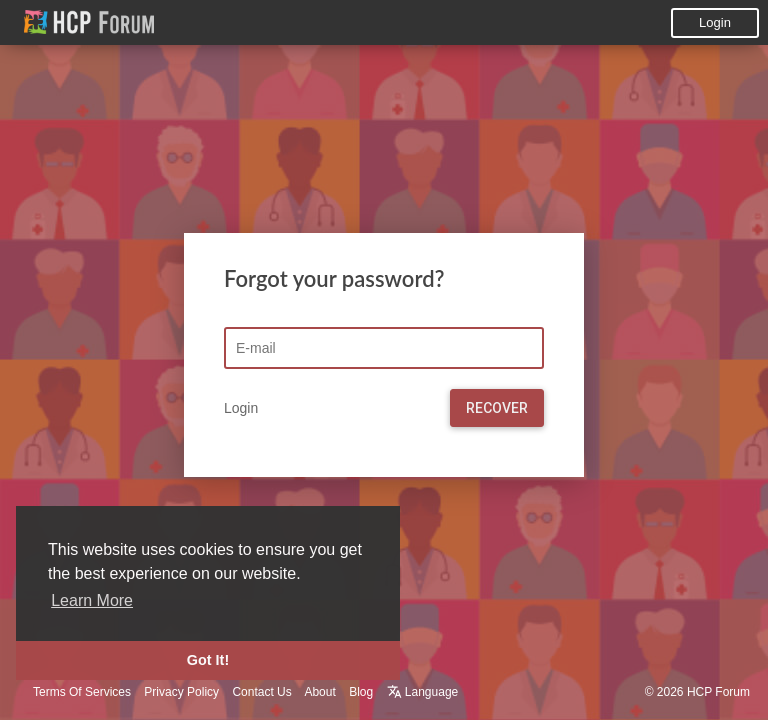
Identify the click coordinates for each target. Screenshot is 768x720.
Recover (497, 408)
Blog (361, 692)
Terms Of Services (82, 692)
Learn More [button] (92, 600)
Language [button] (423, 692)
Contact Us (261, 692)
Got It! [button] (208, 660)
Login (715, 22)
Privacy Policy (181, 692)
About (319, 692)
